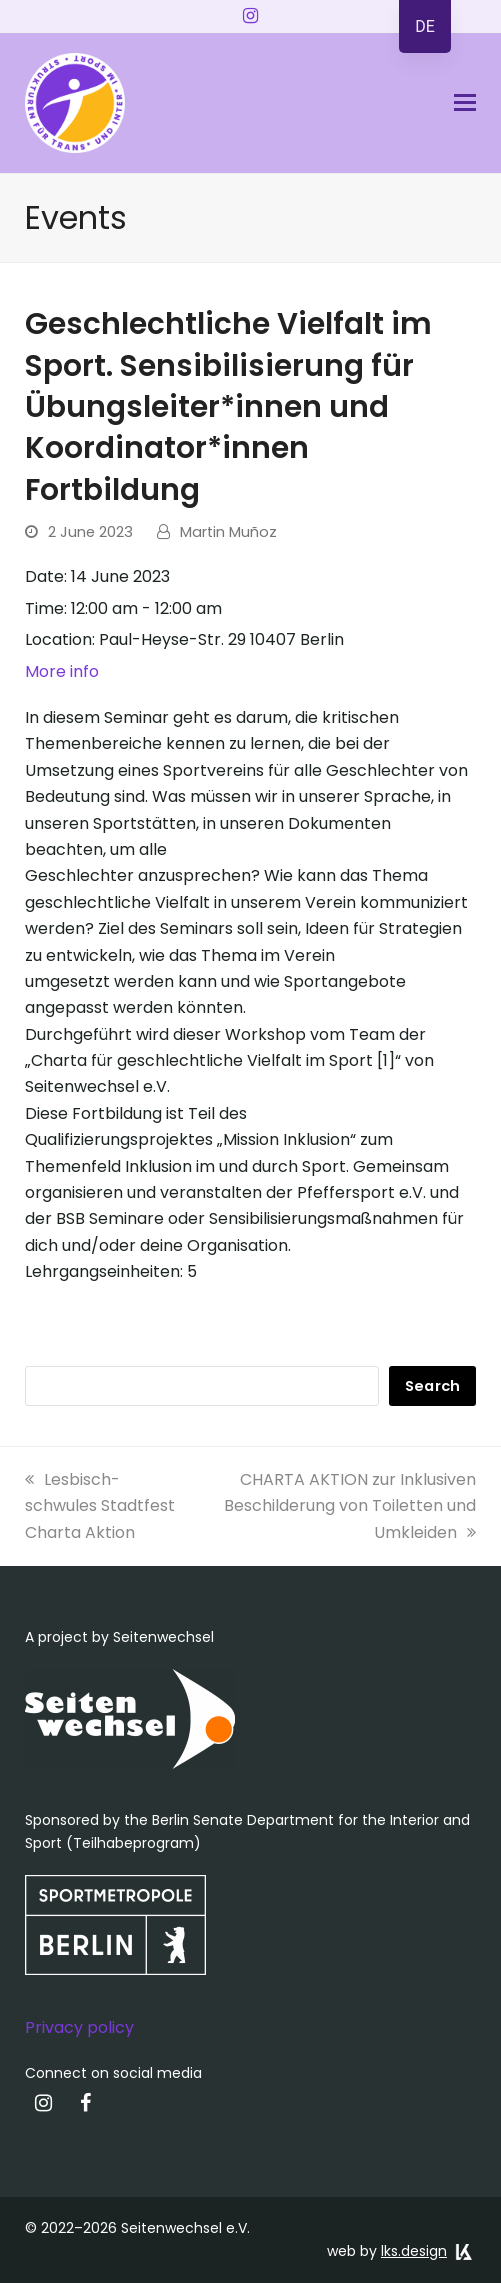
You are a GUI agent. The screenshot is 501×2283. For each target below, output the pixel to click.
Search (432, 1386)
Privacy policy (79, 2027)
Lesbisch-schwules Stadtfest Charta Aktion (100, 1506)
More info (62, 671)
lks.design (414, 2251)
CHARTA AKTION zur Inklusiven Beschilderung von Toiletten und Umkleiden (350, 1506)
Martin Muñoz (228, 532)
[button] (465, 103)
